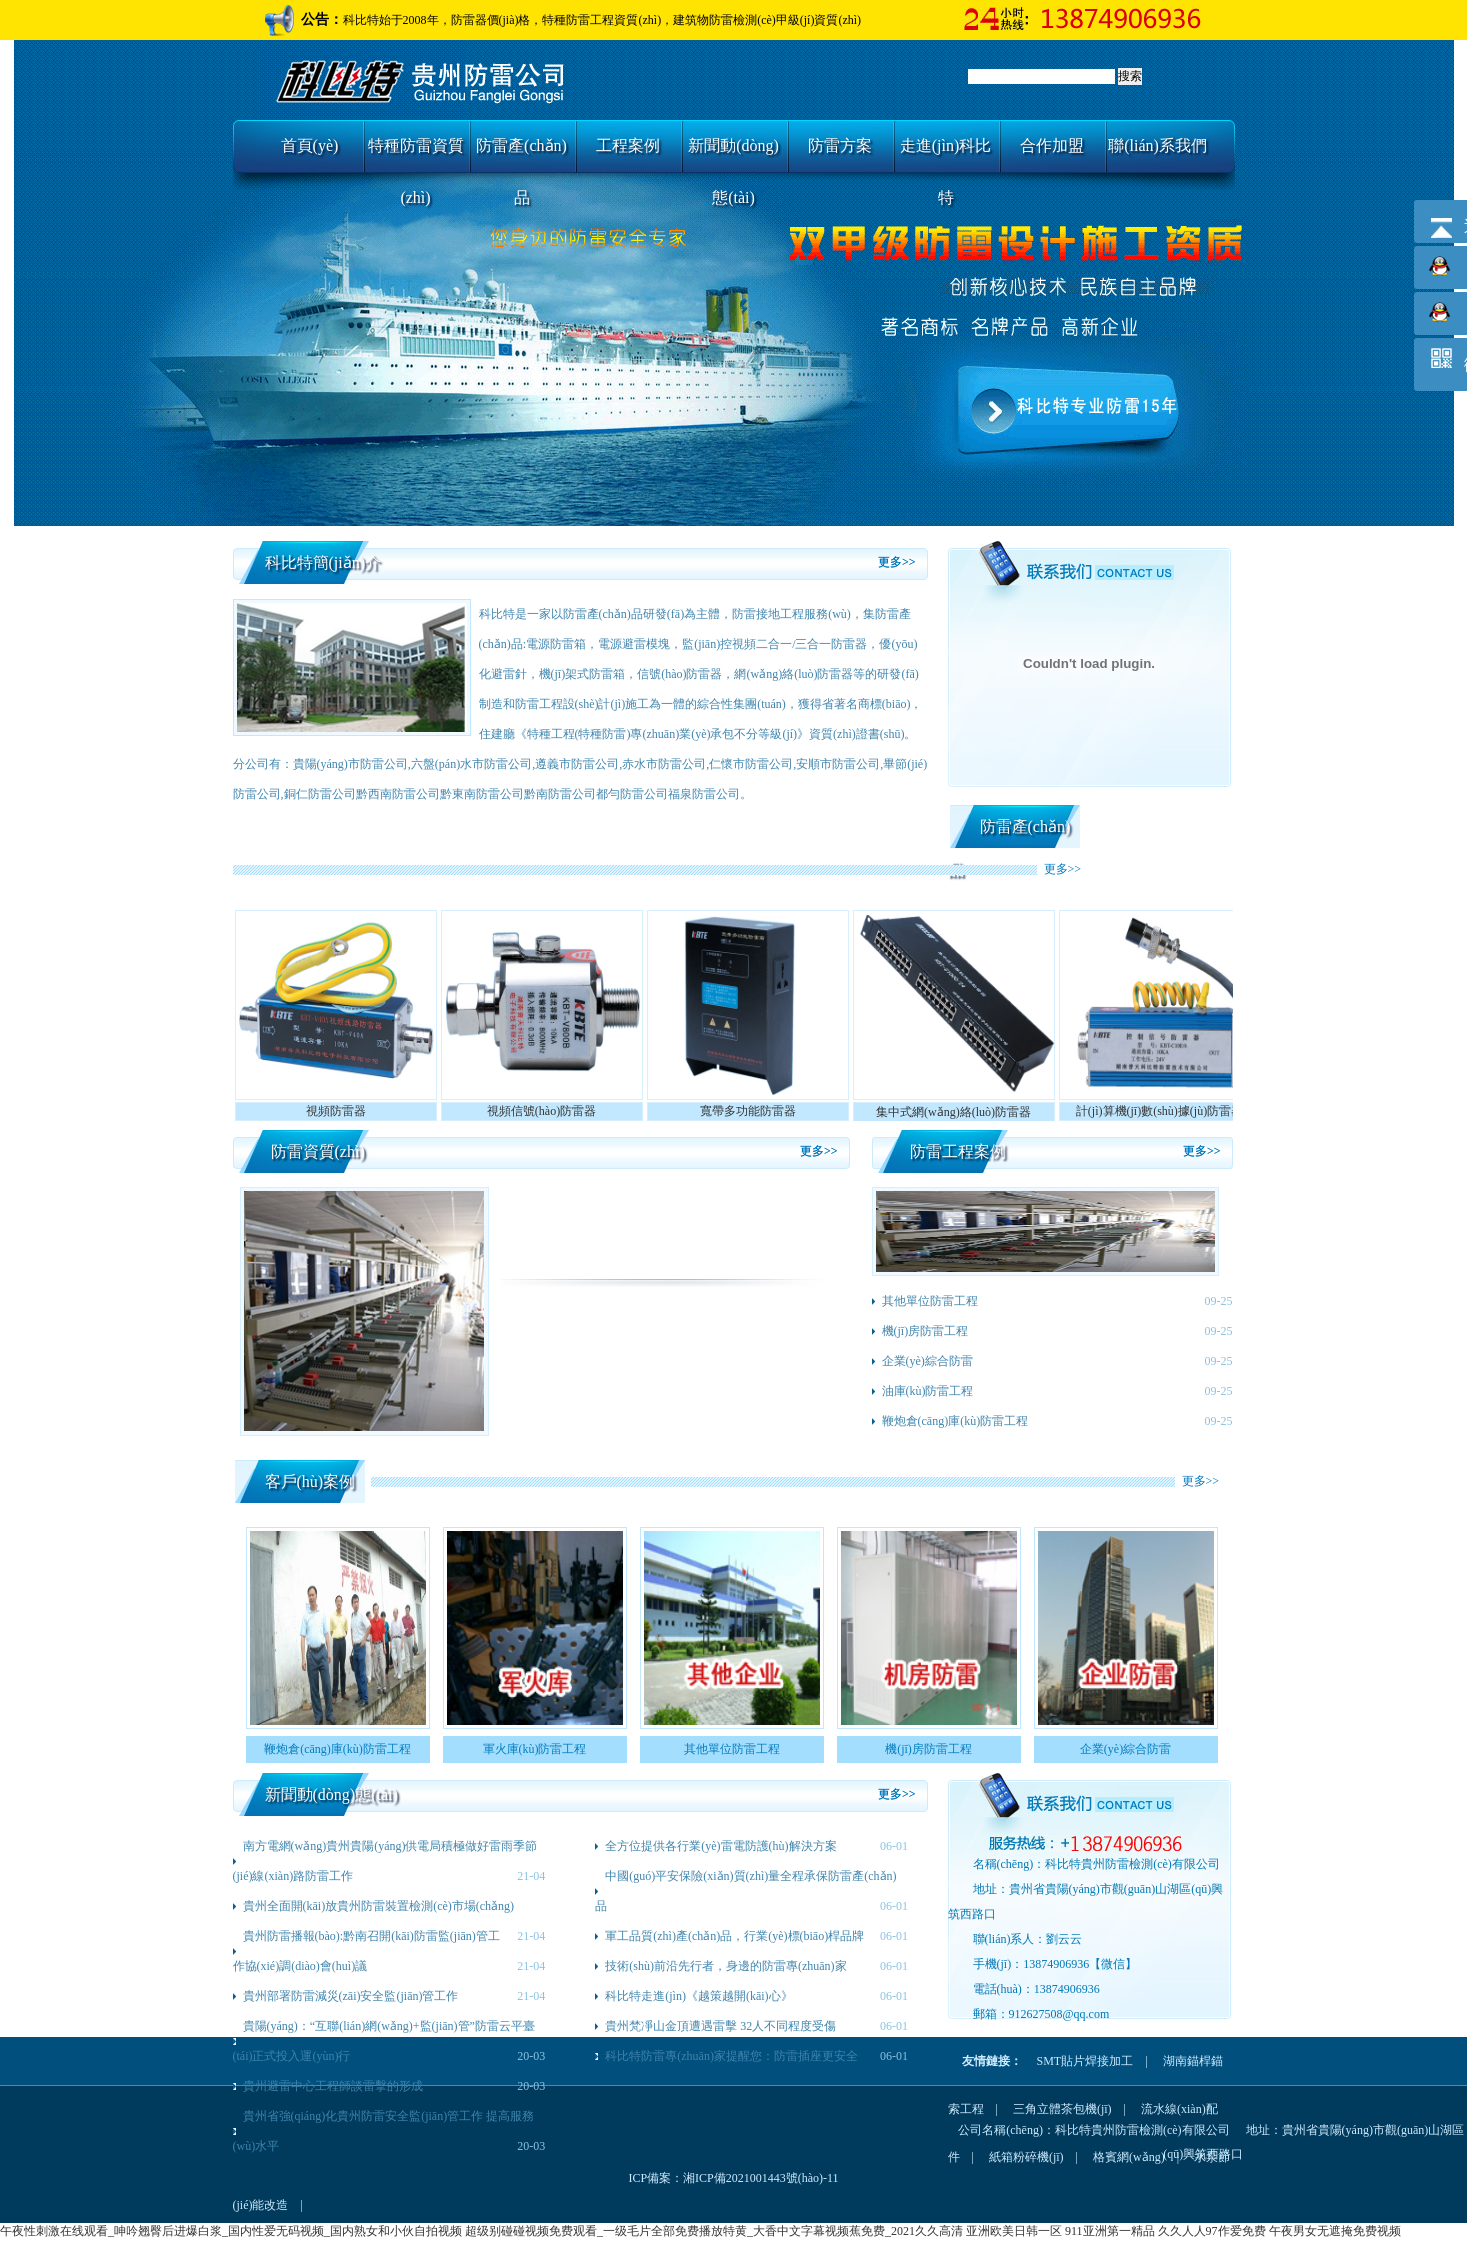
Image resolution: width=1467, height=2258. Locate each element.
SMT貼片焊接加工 (1085, 2061)
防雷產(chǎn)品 (521, 154)
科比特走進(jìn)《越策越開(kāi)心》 (698, 1996)
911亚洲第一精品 (1110, 2231)
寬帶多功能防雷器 (748, 1111)
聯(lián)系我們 (1157, 145)
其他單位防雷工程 (930, 1301)
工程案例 (628, 145)
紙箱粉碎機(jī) (1026, 2157)
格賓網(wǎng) (1129, 2157)
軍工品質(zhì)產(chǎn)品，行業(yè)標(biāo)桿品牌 (734, 1936)
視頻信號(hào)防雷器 (541, 1111)
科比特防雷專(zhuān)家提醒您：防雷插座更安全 (731, 2056)
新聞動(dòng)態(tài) (733, 154)
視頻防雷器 (336, 1111)
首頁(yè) (310, 145)
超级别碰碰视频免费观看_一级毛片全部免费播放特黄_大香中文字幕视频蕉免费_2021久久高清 (714, 2231)
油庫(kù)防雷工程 (928, 1391)
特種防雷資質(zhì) (416, 154)
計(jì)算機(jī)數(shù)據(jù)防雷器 (1159, 1111)
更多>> (897, 562)
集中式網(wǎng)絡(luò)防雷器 (953, 1112)
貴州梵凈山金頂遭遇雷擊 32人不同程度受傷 (720, 2026)
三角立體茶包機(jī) (1062, 2109)
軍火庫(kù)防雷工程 (535, 1749)
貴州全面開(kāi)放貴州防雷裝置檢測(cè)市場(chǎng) (379, 1906)
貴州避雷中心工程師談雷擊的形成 (333, 2086)
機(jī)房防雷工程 (925, 1331)
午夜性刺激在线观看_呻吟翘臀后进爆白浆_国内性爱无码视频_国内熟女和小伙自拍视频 (231, 2231)
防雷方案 (840, 145)
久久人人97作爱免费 (1212, 2231)
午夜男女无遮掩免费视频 (1335, 2231)
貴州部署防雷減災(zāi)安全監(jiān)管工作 (351, 1996)
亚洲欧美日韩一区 (1014, 2231)
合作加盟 (1052, 145)
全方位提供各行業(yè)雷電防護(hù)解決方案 (720, 1846)
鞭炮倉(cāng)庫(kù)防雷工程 (955, 1421)
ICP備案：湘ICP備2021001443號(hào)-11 (733, 2178)
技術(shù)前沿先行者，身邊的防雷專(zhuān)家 (725, 1966)
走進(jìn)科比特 (946, 154)
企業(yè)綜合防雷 (927, 1361)
